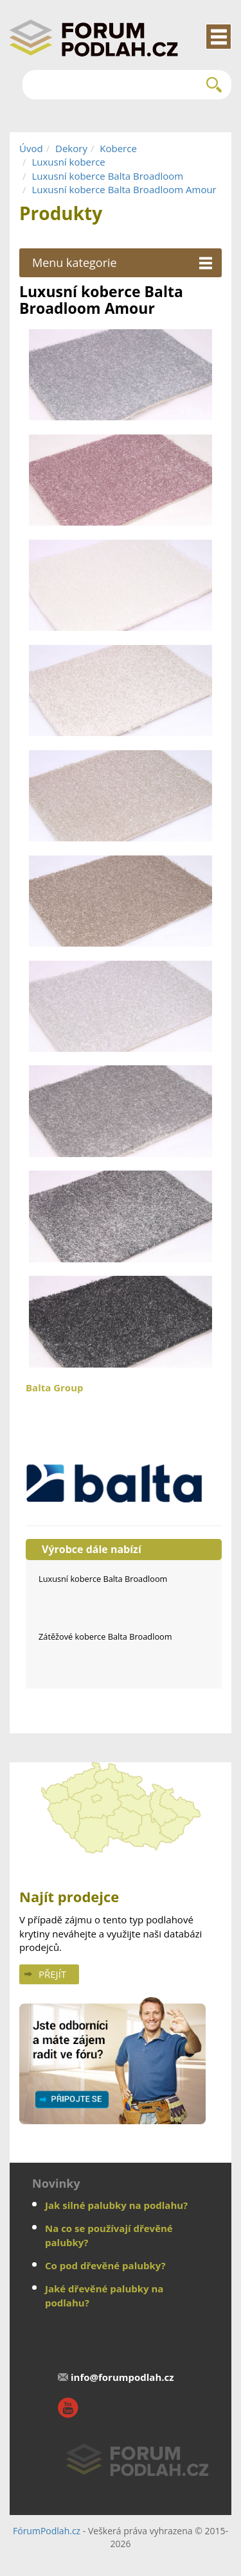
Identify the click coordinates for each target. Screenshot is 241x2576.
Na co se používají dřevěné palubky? (109, 2235)
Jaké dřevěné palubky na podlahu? (104, 2295)
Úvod (31, 148)
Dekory (71, 148)
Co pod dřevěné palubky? (105, 2265)
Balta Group (124, 1447)
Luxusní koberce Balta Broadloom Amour (123, 189)
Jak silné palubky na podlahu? (116, 2205)
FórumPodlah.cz (46, 2531)
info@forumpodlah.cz (122, 2377)
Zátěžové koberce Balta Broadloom (105, 1636)
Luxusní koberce (68, 161)
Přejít (52, 1974)
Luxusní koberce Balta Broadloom (107, 175)
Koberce (118, 148)
